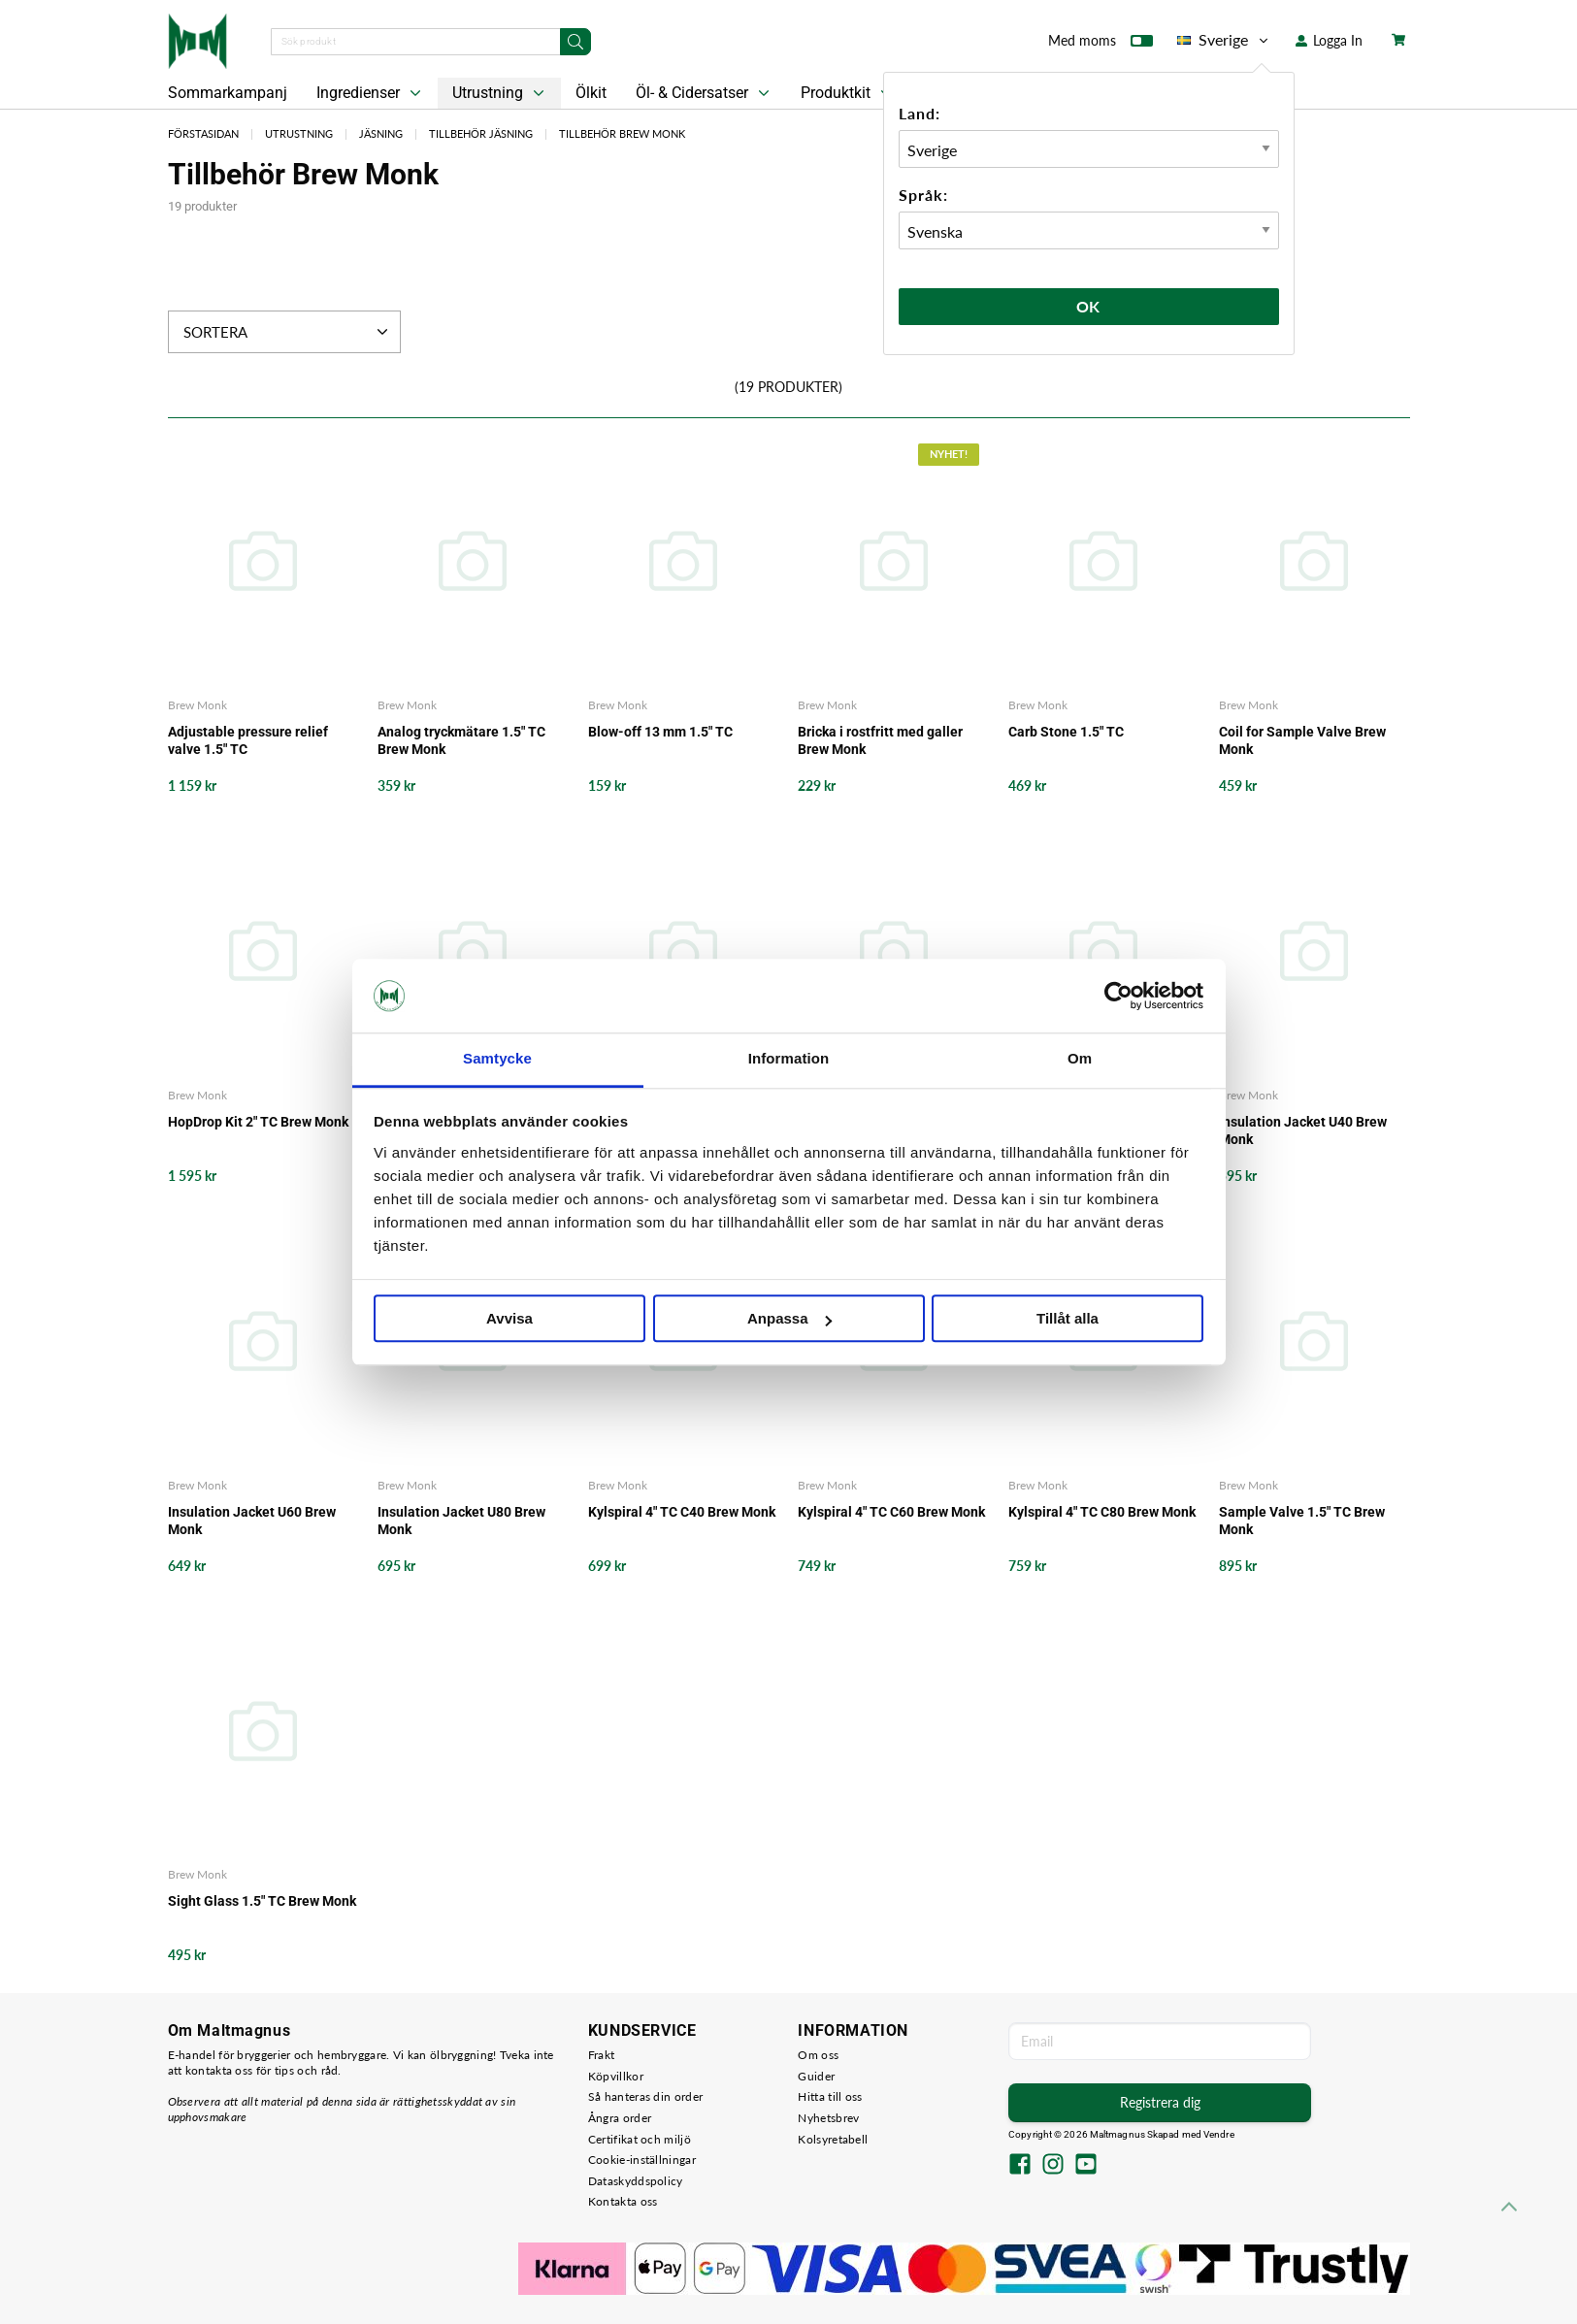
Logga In (1329, 40)
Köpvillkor (615, 2076)
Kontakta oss (623, 2201)
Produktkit (848, 93)
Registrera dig (1160, 2102)
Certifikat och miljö (639, 2139)
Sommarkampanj (227, 92)
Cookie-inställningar (642, 2159)
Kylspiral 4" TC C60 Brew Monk (891, 1512)
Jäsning (381, 133)
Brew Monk (197, 705)
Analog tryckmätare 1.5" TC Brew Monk (461, 740)
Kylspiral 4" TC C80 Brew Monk (1102, 1512)
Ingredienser (370, 93)
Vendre (1218, 2134)
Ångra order (619, 2118)
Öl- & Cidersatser (704, 93)
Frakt (601, 2054)
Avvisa (509, 1319)
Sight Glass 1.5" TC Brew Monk (262, 1901)
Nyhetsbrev (828, 2118)
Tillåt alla (1067, 1319)
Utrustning (500, 93)
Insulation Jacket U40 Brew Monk (1303, 1130)
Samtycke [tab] (497, 1059)
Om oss (818, 2054)
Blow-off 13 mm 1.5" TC (660, 731)
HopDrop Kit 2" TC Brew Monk (258, 1121)
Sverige (1224, 39)
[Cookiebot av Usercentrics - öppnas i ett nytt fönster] (1118, 995)
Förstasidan (203, 133)
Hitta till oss (830, 2096)
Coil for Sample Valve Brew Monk (1302, 740)
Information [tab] (789, 1059)
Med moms (1100, 44)
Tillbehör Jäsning (481, 133)
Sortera (287, 332)
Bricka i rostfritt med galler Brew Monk (880, 740)
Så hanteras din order (645, 2096)
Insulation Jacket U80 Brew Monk (461, 1520)
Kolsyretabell (833, 2139)
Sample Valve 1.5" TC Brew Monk (1302, 1520)
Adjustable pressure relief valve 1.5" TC (248, 740)
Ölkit (591, 92)
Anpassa (789, 1319)
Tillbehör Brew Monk (622, 133)
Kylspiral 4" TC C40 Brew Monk (681, 1512)
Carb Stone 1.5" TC (1066, 731)
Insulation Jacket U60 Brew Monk (252, 1520)
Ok (1088, 306)
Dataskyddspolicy (635, 2181)
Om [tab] (1080, 1059)
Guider (816, 2076)
